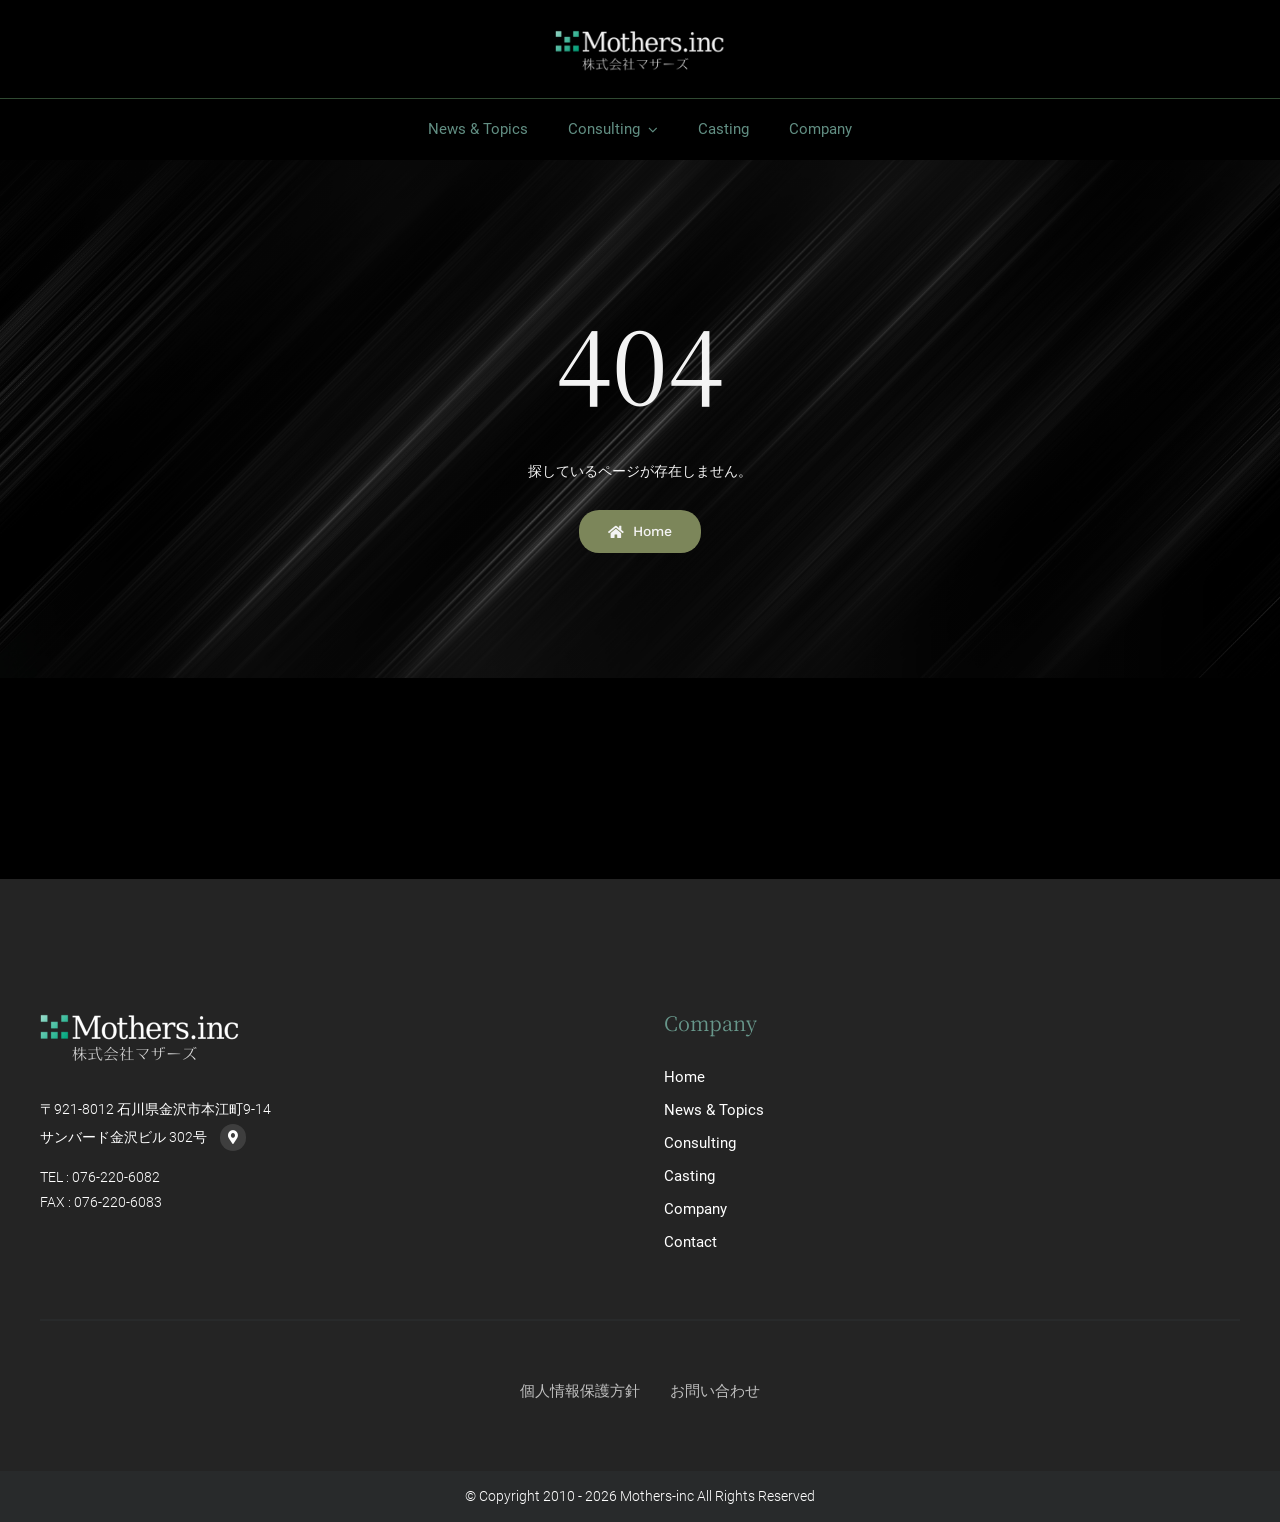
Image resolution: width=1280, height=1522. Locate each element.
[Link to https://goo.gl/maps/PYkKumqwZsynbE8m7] (233, 1137)
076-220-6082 (116, 1177)
